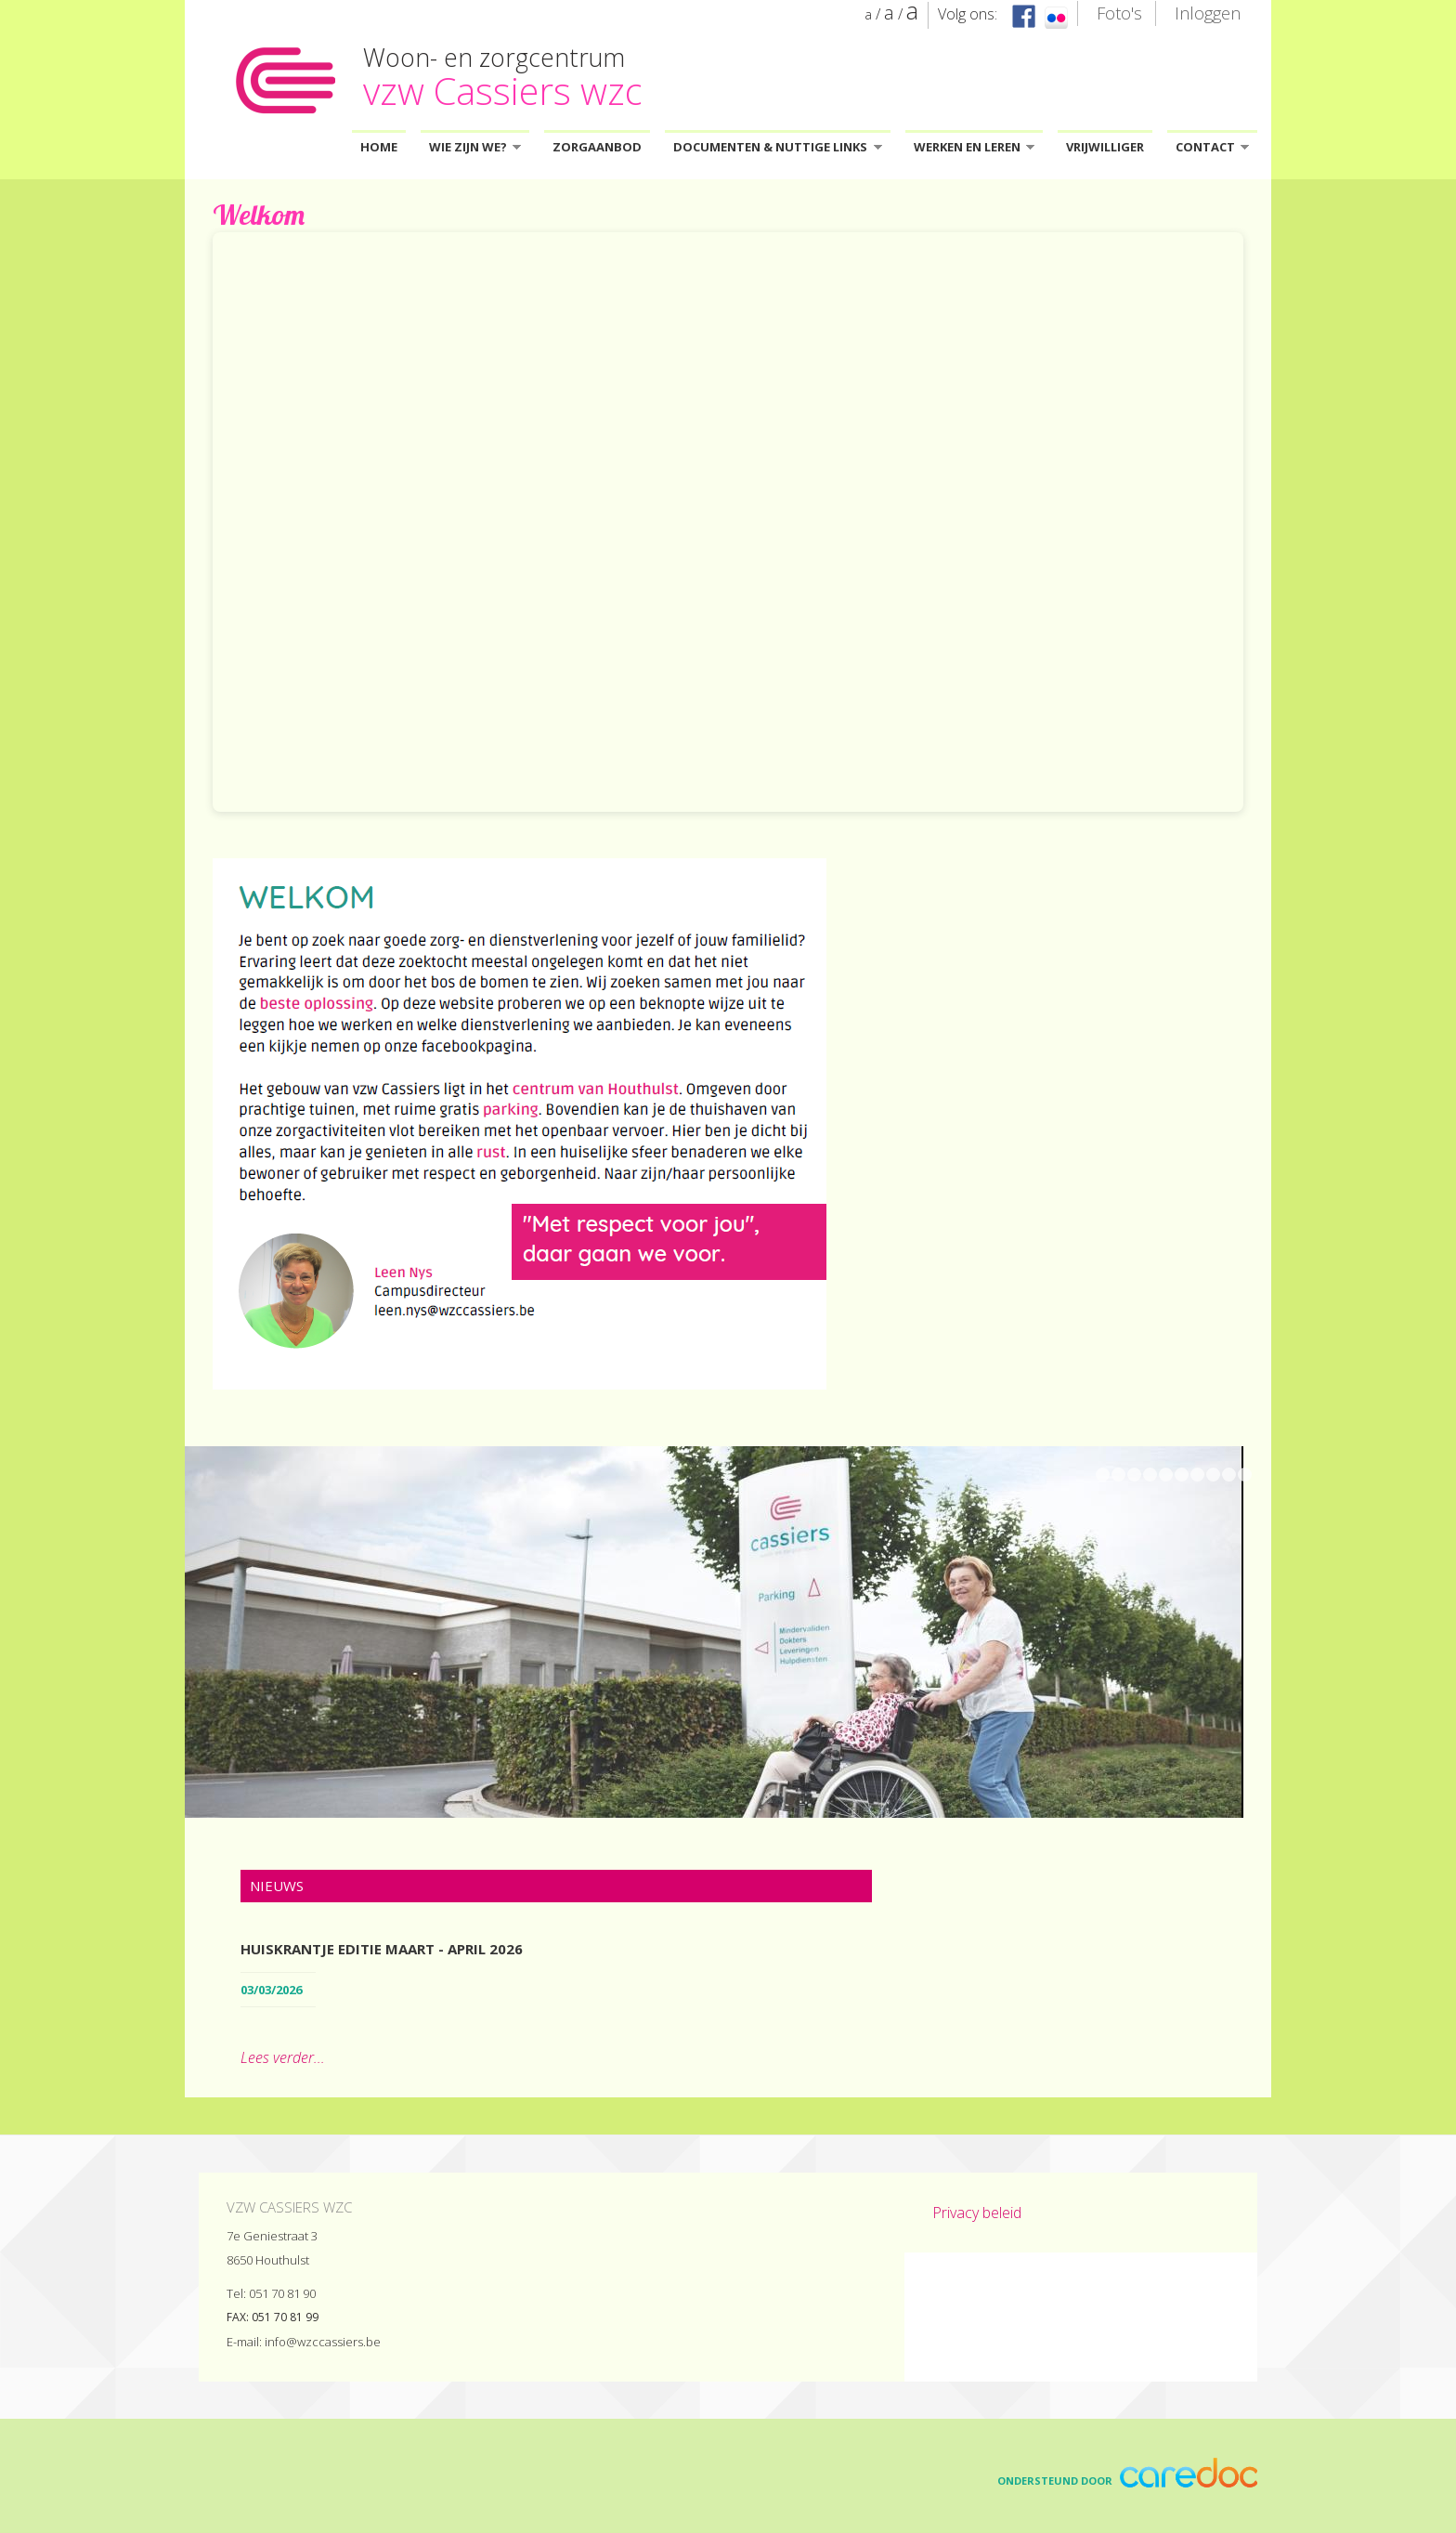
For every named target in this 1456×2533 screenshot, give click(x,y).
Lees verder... (282, 2057)
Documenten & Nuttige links (777, 149)
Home (378, 146)
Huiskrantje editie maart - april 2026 (381, 1948)
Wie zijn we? (475, 149)
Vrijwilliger (1105, 146)
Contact (1212, 149)
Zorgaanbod (597, 146)
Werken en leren (974, 149)
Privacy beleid (976, 2212)
